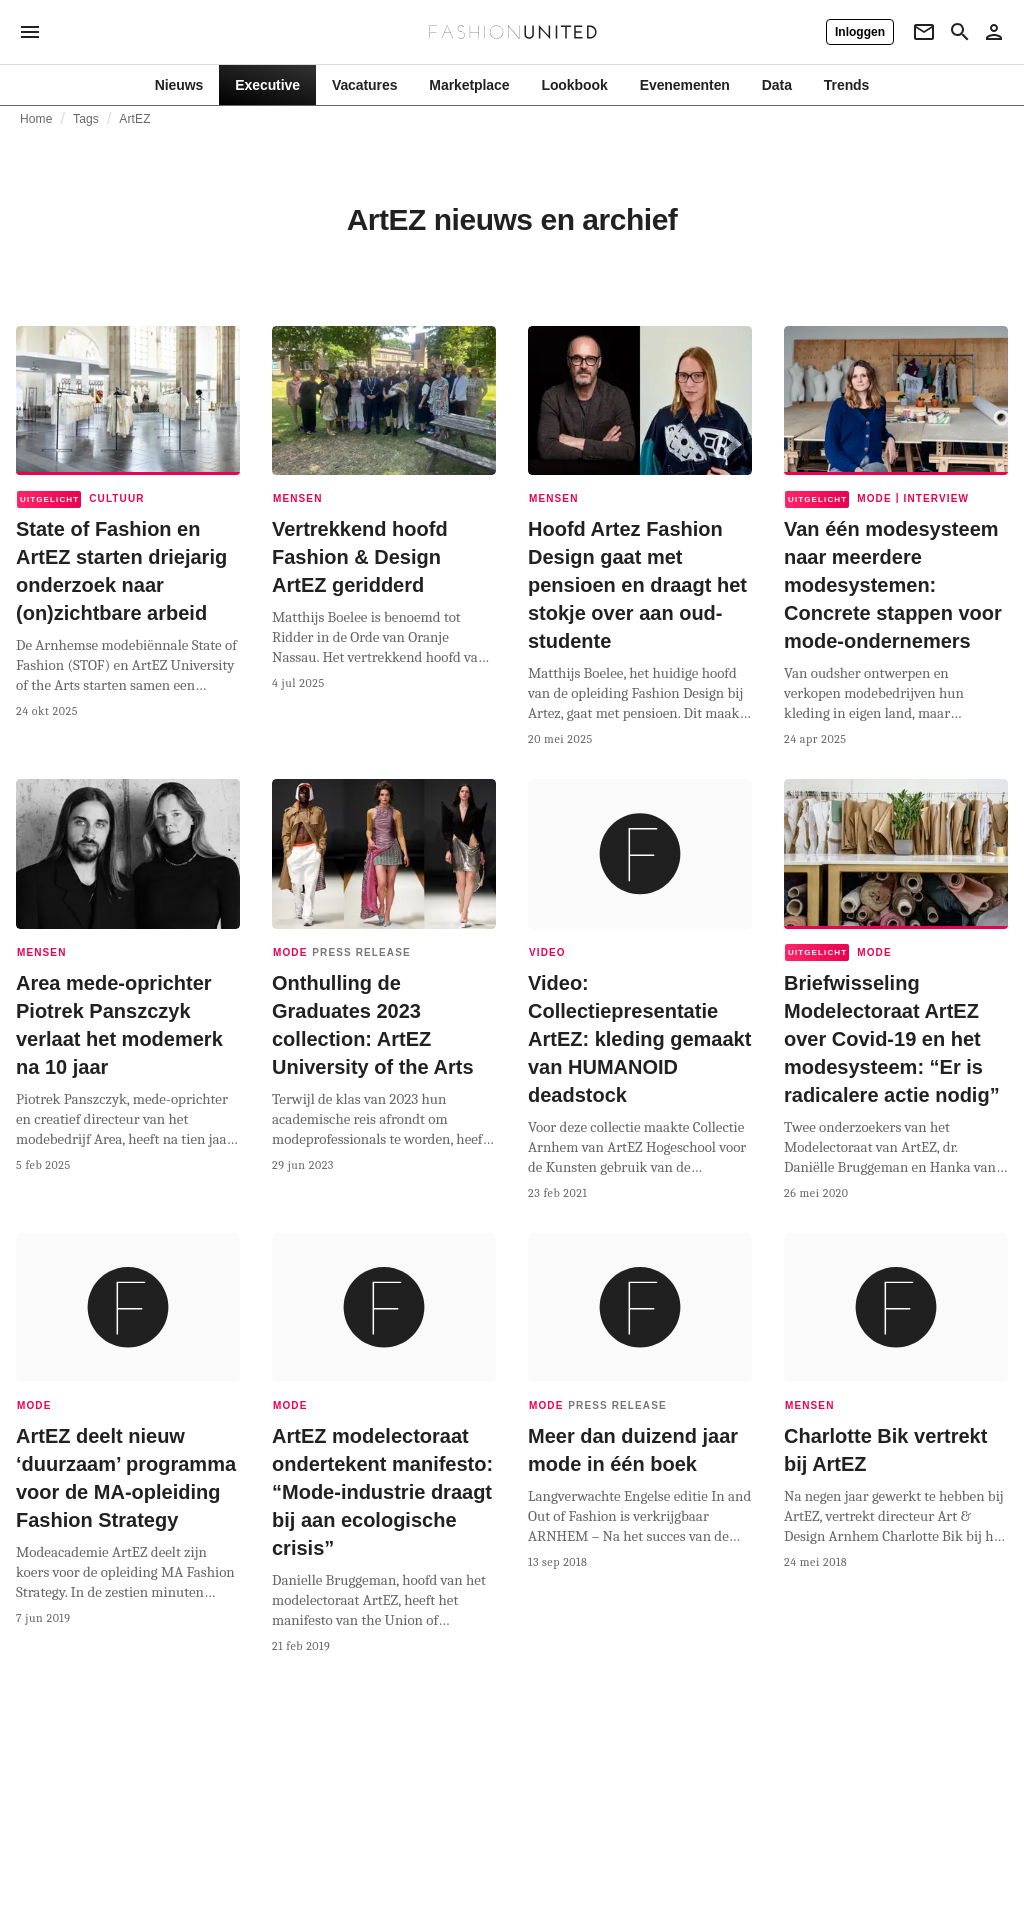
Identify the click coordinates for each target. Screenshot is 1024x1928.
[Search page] (960, 32)
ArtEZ (134, 119)
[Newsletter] (924, 32)
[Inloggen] (860, 32)
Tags (86, 119)
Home (36, 119)
